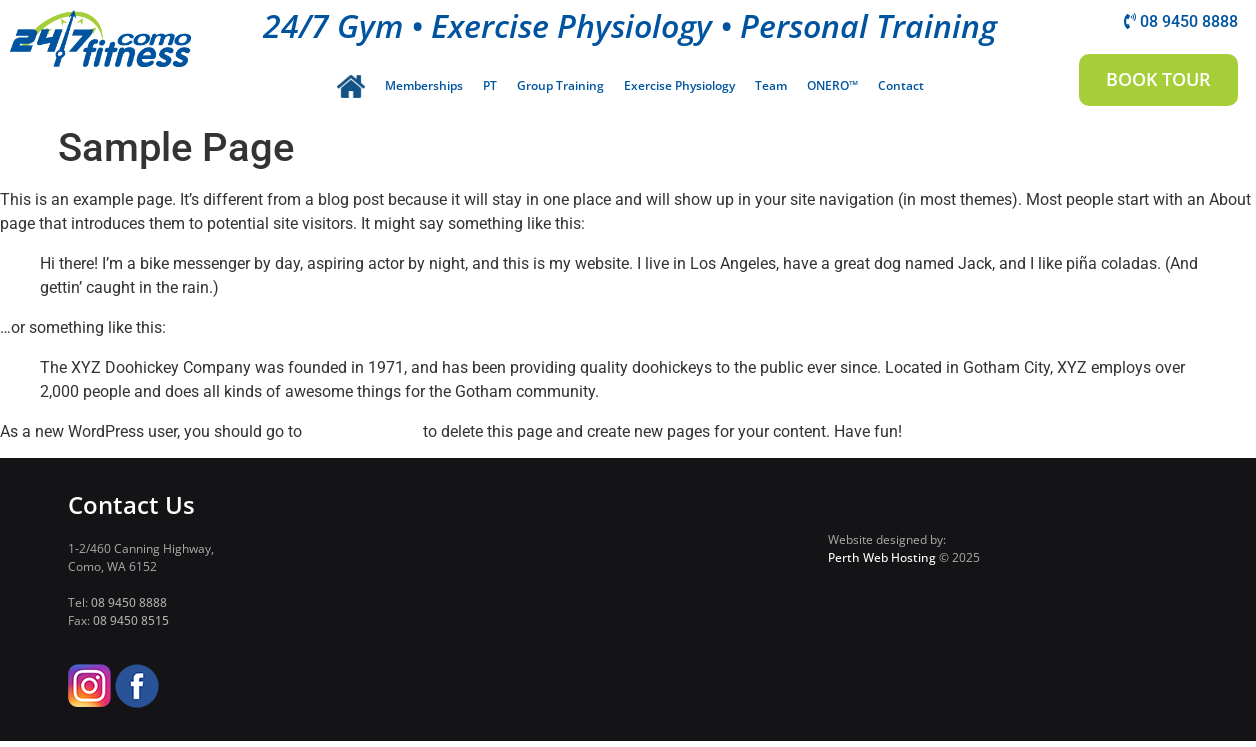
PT (490, 85)
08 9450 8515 (131, 625)
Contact (901, 85)
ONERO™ (832, 85)
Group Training (560, 85)
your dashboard (362, 436)
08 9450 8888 (129, 607)
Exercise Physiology (679, 85)
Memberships (424, 85)
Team (771, 85)
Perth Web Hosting (882, 562)
